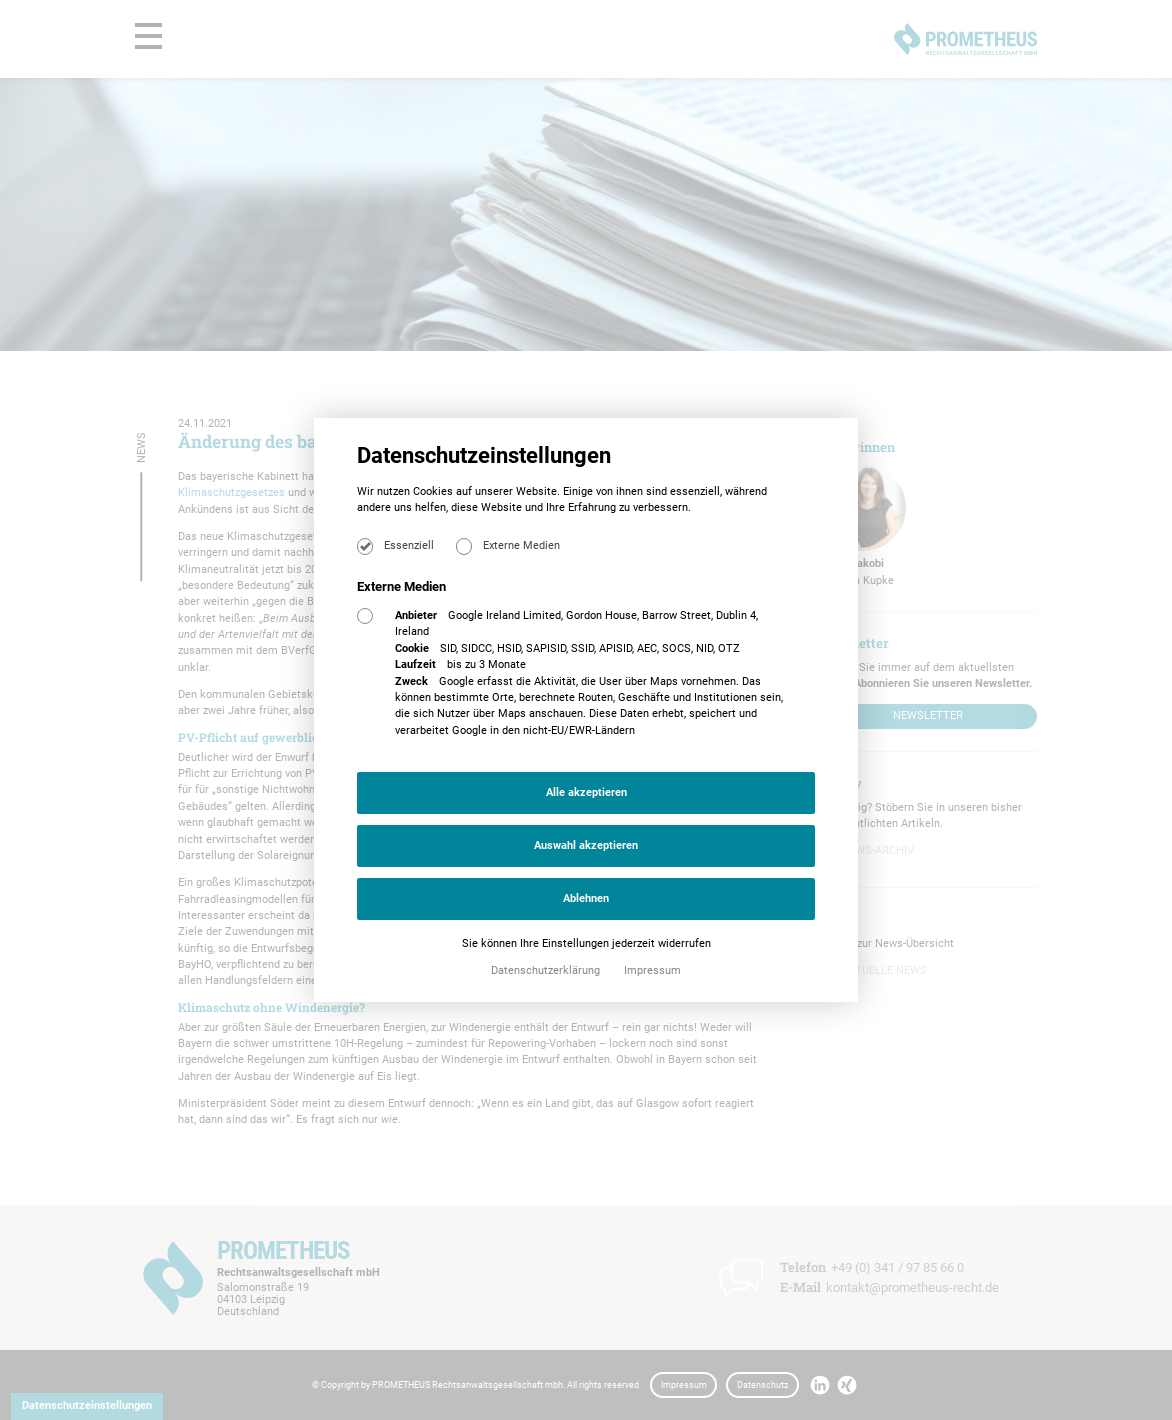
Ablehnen (586, 898)
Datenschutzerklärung (547, 970)
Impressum (652, 970)
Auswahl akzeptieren (586, 845)
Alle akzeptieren (586, 792)
